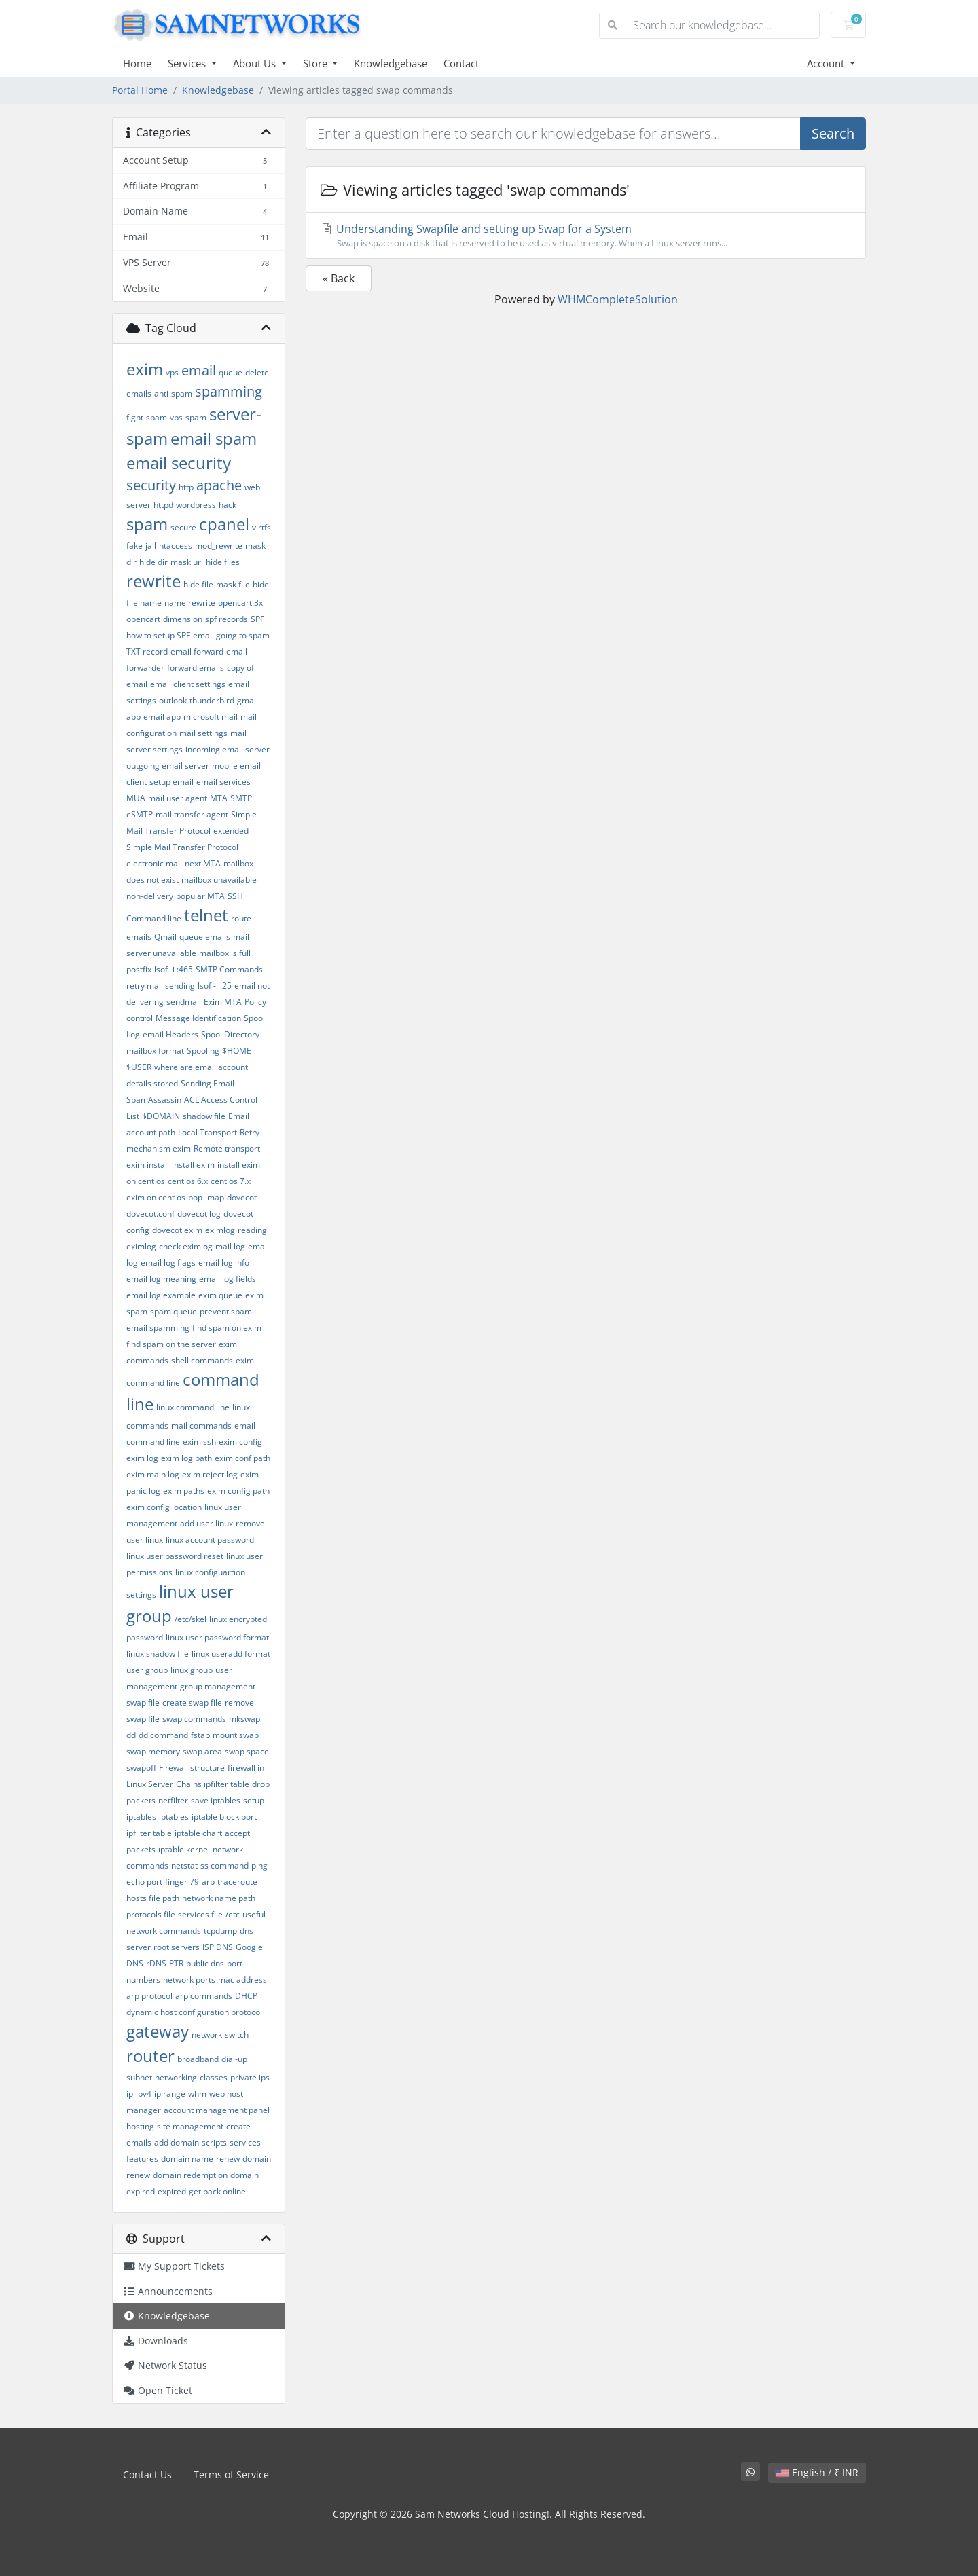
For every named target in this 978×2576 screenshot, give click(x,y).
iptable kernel (184, 1849)
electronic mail (154, 863)
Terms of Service (231, 2474)
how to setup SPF (158, 635)
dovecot (242, 1197)
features (142, 2159)
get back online (217, 2191)
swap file (143, 1702)
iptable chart (198, 1833)
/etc (232, 1914)
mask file (233, 584)
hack (227, 505)
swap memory (153, 1751)
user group (147, 1670)
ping (259, 1865)
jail (150, 545)
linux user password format (217, 1637)
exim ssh (199, 1442)
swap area (202, 1751)
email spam (213, 438)
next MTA (203, 863)
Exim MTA (223, 1002)
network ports (189, 1979)
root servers (176, 1947)
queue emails (204, 936)
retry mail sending (160, 985)
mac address (242, 1979)
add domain (176, 2142)
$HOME (236, 1050)
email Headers (170, 1034)
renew (228, 2159)
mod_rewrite (218, 545)
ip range (169, 2093)
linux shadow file (157, 1653)
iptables (174, 1816)
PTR (176, 1963)
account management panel (217, 2110)
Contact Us (147, 2474)
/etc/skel (190, 1619)
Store (316, 63)
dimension (182, 619)
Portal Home (140, 90)
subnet (139, 2077)
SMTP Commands (229, 969)
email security (178, 463)
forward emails (195, 668)
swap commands (194, 1719)
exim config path (238, 1490)
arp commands (203, 1996)
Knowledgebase (390, 63)
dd (131, 1735)
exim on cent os (155, 1197)
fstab (200, 1735)
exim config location (164, 1507)
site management (190, 2126)
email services (223, 782)
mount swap (236, 1735)
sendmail (183, 1002)
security (151, 485)
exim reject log (210, 1474)
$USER (138, 1067)
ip (129, 2093)
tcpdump (220, 1930)
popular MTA (200, 896)
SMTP (241, 798)
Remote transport (227, 1148)
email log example (161, 1295)
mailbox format (155, 1050)
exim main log (152, 1474)
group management (217, 1686)
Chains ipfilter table (212, 1784)
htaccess (175, 545)
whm (197, 2093)
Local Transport (207, 1132)
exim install (147, 1165)
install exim (193, 1165)
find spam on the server (171, 1344)
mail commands (201, 1425)
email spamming (157, 1327)
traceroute (237, 1882)
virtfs (261, 527)
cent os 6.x (188, 1181)
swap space (247, 1751)
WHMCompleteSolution (618, 299)
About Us (255, 63)
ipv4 (143, 2093)
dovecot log (199, 1213)
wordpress (196, 505)
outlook (173, 700)
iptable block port (224, 1816)
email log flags (168, 1262)
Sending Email (207, 1083)
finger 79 (182, 1882)
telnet (206, 915)
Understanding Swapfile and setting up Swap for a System (586, 235)
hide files (223, 562)
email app (162, 716)
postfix (138, 969)
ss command (224, 1865)
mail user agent (177, 798)
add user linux (206, 1523)
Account (827, 63)
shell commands (202, 1360)
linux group (191, 1670)
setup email (171, 782)
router (150, 2055)
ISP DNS (217, 1947)
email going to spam (231, 635)
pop (195, 1197)
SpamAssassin (153, 1099)
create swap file (192, 1702)
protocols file (150, 1914)
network (207, 2034)
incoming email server (227, 749)
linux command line (193, 1407)
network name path (218, 1898)
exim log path (186, 1458)
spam (147, 524)
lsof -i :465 (173, 969)
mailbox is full (225, 953)
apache (219, 485)
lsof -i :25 (215, 985)
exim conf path (242, 1458)
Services (188, 63)
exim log (142, 1458)
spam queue (173, 1311)
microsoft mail (210, 716)
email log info (223, 1262)
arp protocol (149, 1996)
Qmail (165, 936)
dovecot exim (177, 1230)
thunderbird (211, 700)
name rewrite (189, 602)
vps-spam (188, 417)
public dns (205, 1963)
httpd (163, 505)
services (245, 2142)
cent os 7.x (231, 1181)
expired (172, 2191)
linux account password (210, 1539)
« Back (339, 278)
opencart (143, 619)
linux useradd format (231, 1653)
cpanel (224, 524)
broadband (198, 2059)
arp (208, 1882)
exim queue (220, 1295)
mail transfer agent (192, 814)
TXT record (147, 651)
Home (137, 63)
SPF (257, 619)
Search (833, 133)
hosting (140, 2126)
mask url (186, 562)
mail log (230, 1246)
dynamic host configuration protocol (194, 2012)
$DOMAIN (161, 1116)
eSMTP (139, 814)
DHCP (246, 1996)
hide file (198, 584)
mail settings (203, 733)
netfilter (173, 1800)
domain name (187, 2159)
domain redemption (190, 2175)
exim (144, 369)
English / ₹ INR (817, 2472)
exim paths (183, 1490)
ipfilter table (149, 1833)
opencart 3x (240, 602)
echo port (144, 1882)
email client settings (187, 684)
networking (176, 2077)
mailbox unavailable (219, 879)
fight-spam (146, 417)
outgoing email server (167, 765)
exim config (240, 1442)
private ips (250, 2077)
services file (200, 1914)
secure (183, 527)
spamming (228, 391)
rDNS (156, 1963)
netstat (184, 1865)
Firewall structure (192, 1767)
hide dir (153, 562)
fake (134, 545)
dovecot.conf (150, 1213)
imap (214, 1197)
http (186, 487)
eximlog (220, 1230)
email (198, 370)
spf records (226, 619)
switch (237, 2034)
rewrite (153, 581)
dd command (163, 1735)
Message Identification (198, 1018)
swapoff (141, 1767)
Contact (461, 63)
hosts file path (152, 1898)
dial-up (234, 2059)
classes (214, 2077)
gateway (157, 2031)
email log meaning (161, 1279)
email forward (196, 651)
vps (172, 372)
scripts (214, 2142)
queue (230, 372)
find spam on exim (226, 1327)
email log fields (227, 1279)
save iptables (215, 1800)
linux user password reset (174, 1556)
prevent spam (226, 1311)
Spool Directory (230, 1034)
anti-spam (173, 393)
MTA (219, 798)
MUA (135, 798)
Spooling (203, 1050)
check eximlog (186, 1246)
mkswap (244, 1719)
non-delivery (149, 896)
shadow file (204, 1116)
